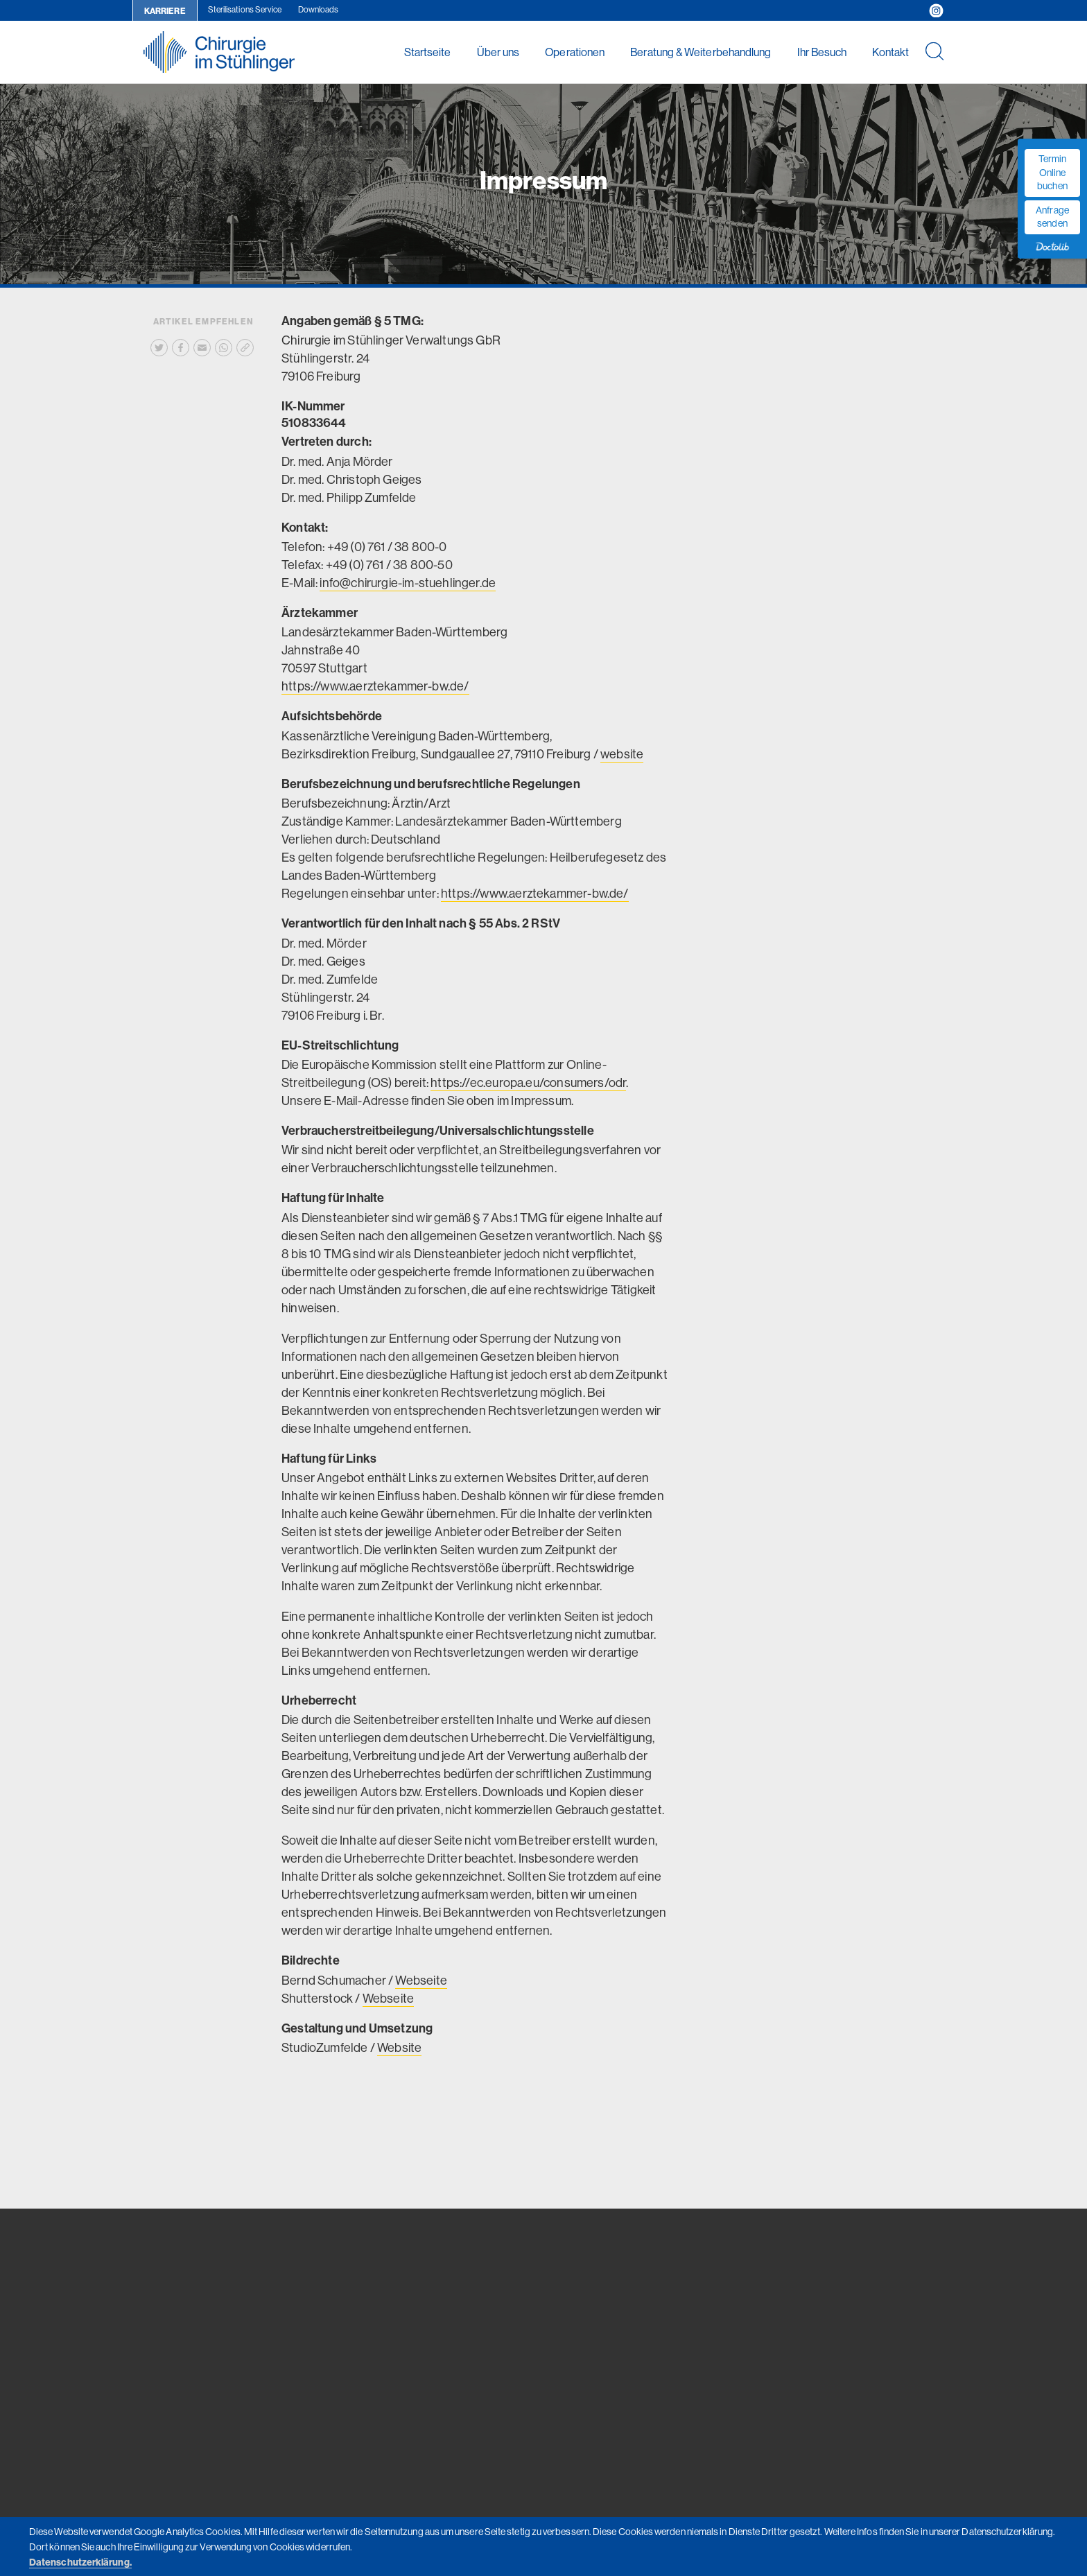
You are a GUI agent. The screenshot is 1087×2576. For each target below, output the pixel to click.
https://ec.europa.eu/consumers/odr (528, 1082)
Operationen (575, 52)
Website (399, 2047)
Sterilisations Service (245, 9)
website (621, 754)
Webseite (420, 1980)
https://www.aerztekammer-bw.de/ (375, 686)
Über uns (498, 52)
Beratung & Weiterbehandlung (700, 52)
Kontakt (890, 52)
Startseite (427, 52)
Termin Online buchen (1052, 172)
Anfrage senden (1052, 217)
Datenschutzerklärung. (80, 2562)
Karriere (165, 11)
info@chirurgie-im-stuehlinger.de (408, 583)
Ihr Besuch (822, 52)
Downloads (318, 9)
